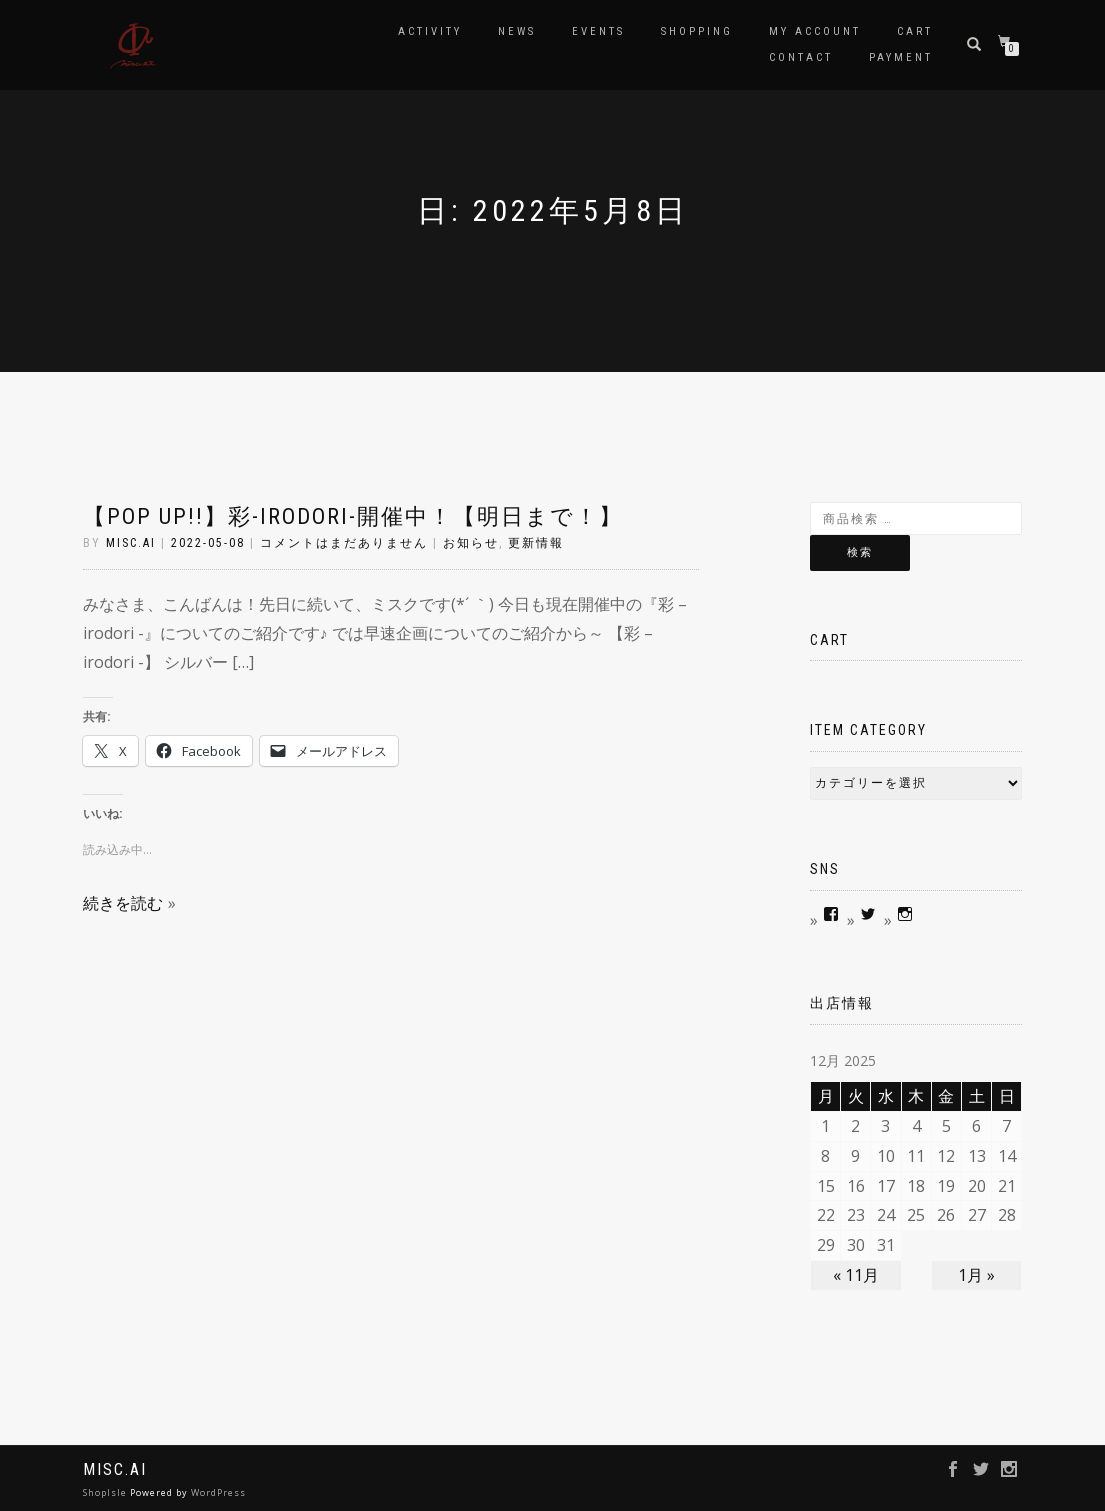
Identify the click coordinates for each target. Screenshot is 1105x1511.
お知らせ (471, 543)
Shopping (697, 31)
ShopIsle (106, 1492)
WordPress (218, 1492)
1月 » (976, 1275)
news (517, 31)
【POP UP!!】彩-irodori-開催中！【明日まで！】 (353, 516)
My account (815, 31)
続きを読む (123, 903)
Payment (901, 57)
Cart (915, 31)
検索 (860, 552)
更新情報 (536, 543)
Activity (430, 31)
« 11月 (856, 1275)
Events (598, 31)
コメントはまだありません (344, 543)
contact (801, 57)
